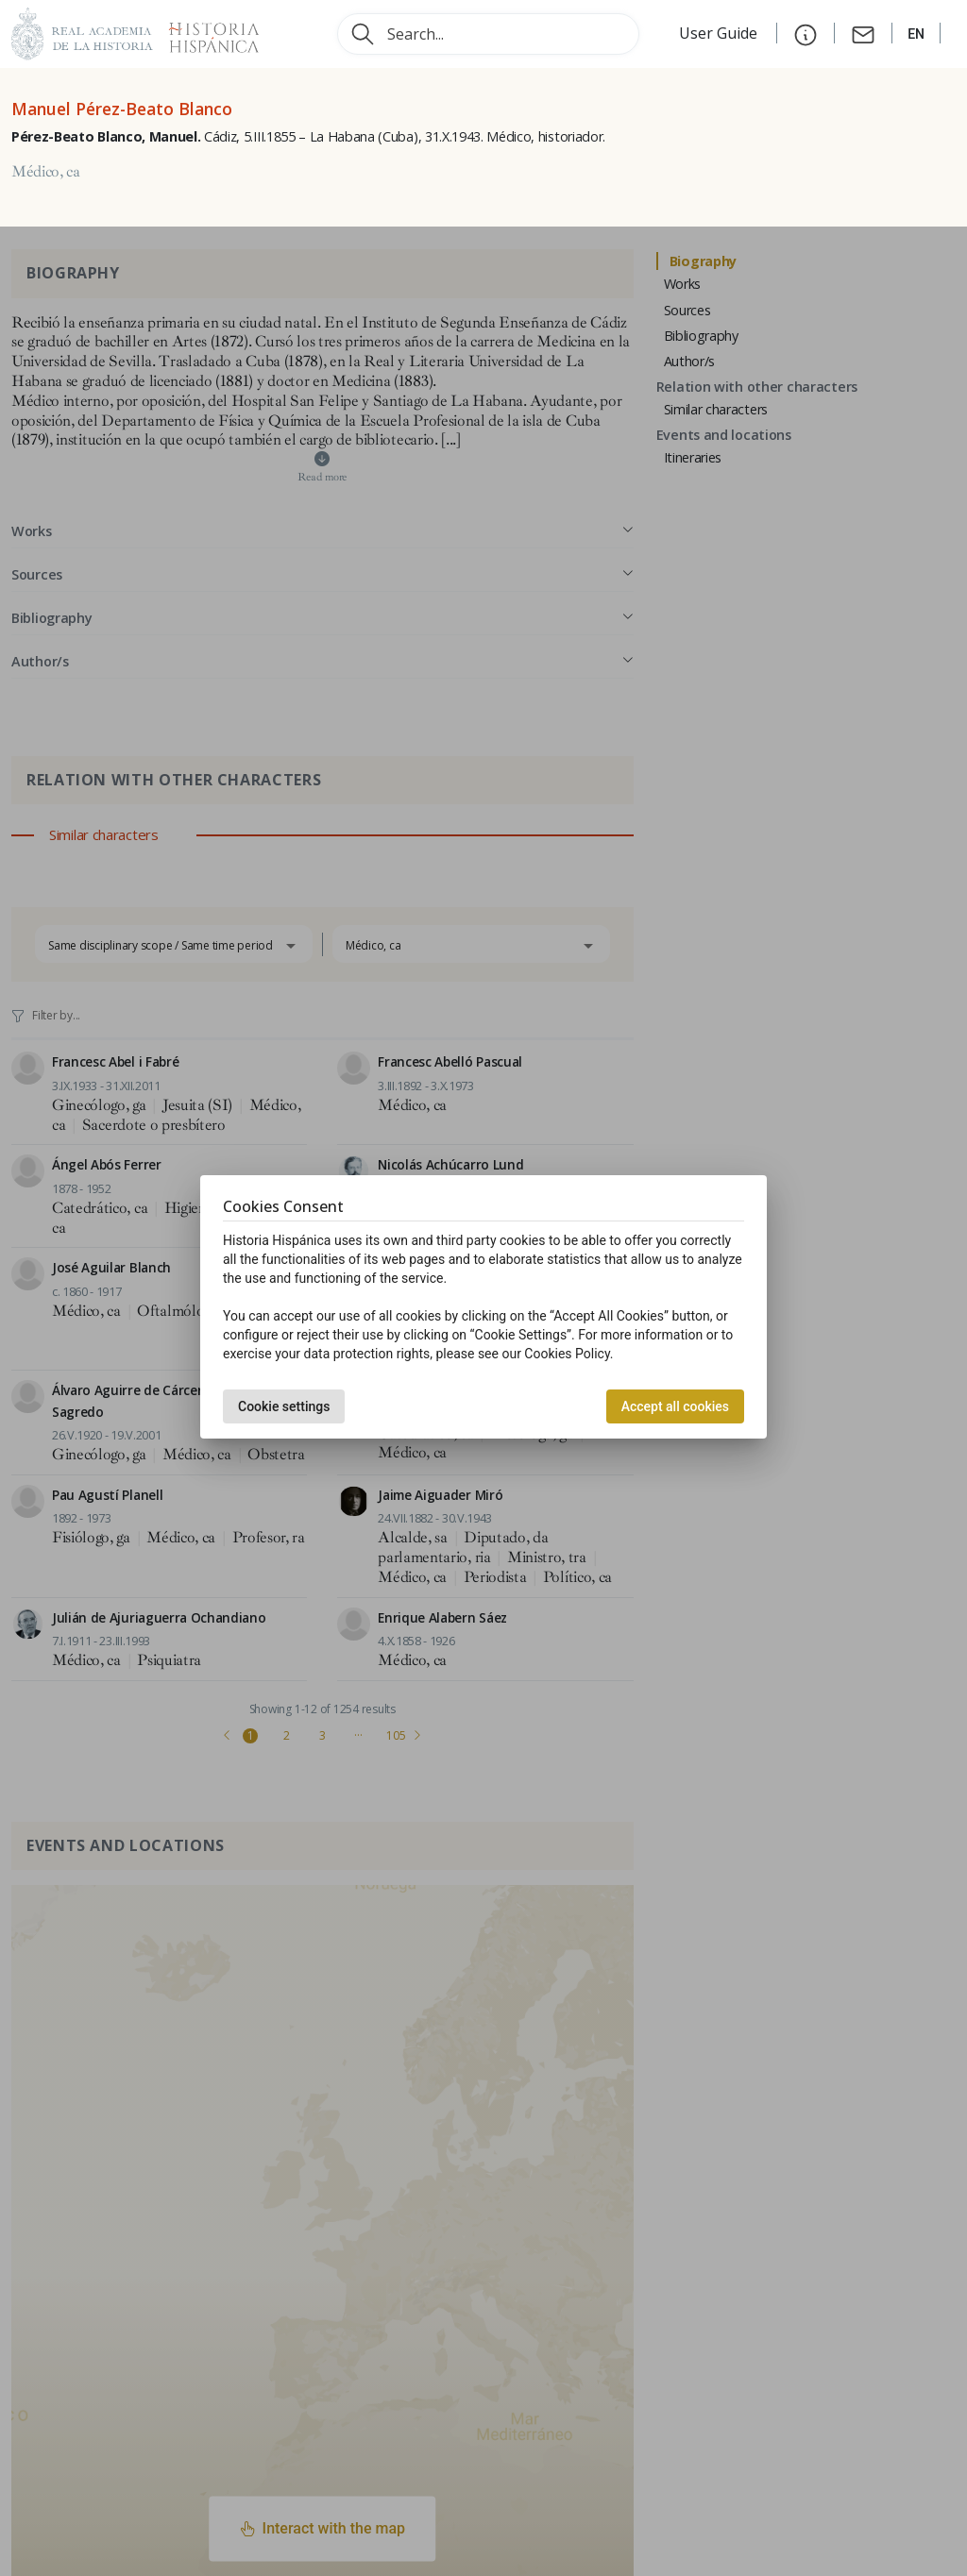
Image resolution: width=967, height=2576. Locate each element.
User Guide (720, 33)
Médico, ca (45, 171)
